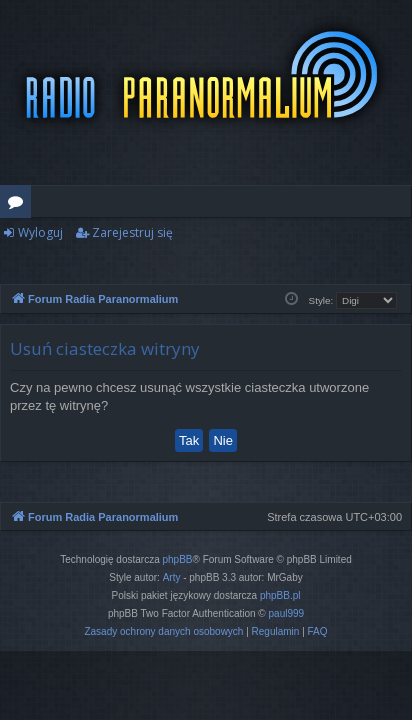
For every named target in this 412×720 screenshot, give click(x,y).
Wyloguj (40, 232)
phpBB (178, 559)
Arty (172, 577)
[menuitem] (163, 632)
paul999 (287, 613)
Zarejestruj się (132, 232)
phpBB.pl (280, 595)
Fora (19, 205)
